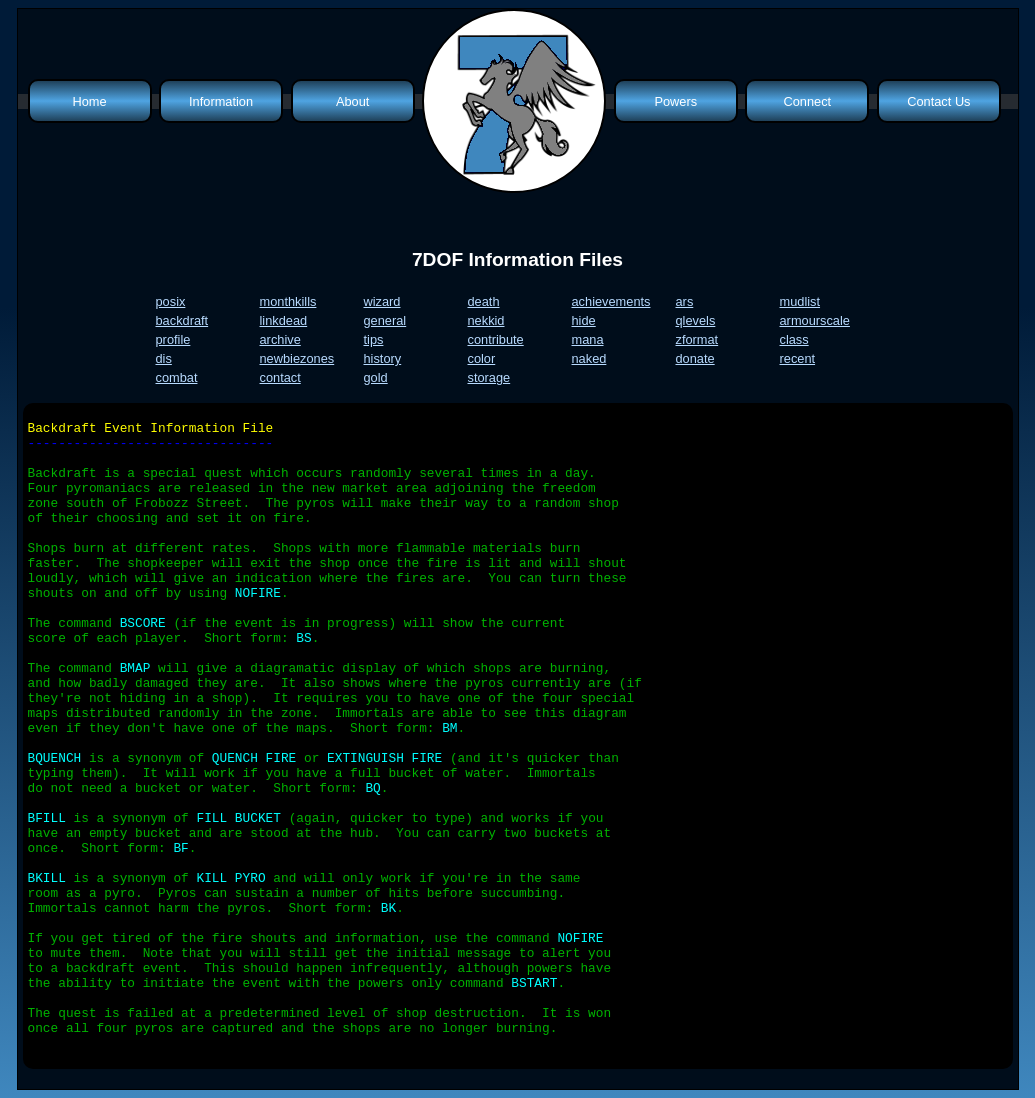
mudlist (800, 301)
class (794, 339)
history (383, 358)
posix (171, 301)
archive (280, 339)
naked (589, 358)
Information (221, 101)
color (482, 358)
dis (164, 358)
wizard (382, 301)
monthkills (288, 301)
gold (376, 377)
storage (489, 377)
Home (89, 101)
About (352, 101)
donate (695, 358)
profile (173, 339)
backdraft (182, 320)
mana (588, 339)
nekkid (486, 320)
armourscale (815, 320)
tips (374, 339)
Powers (675, 101)
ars (685, 301)
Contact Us (938, 101)
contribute (496, 339)
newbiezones (297, 358)
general (385, 320)
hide (584, 320)
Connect (807, 101)
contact (280, 377)
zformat (697, 339)
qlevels (696, 320)
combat (177, 377)
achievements (611, 301)
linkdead (284, 320)
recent (798, 358)
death (484, 301)
